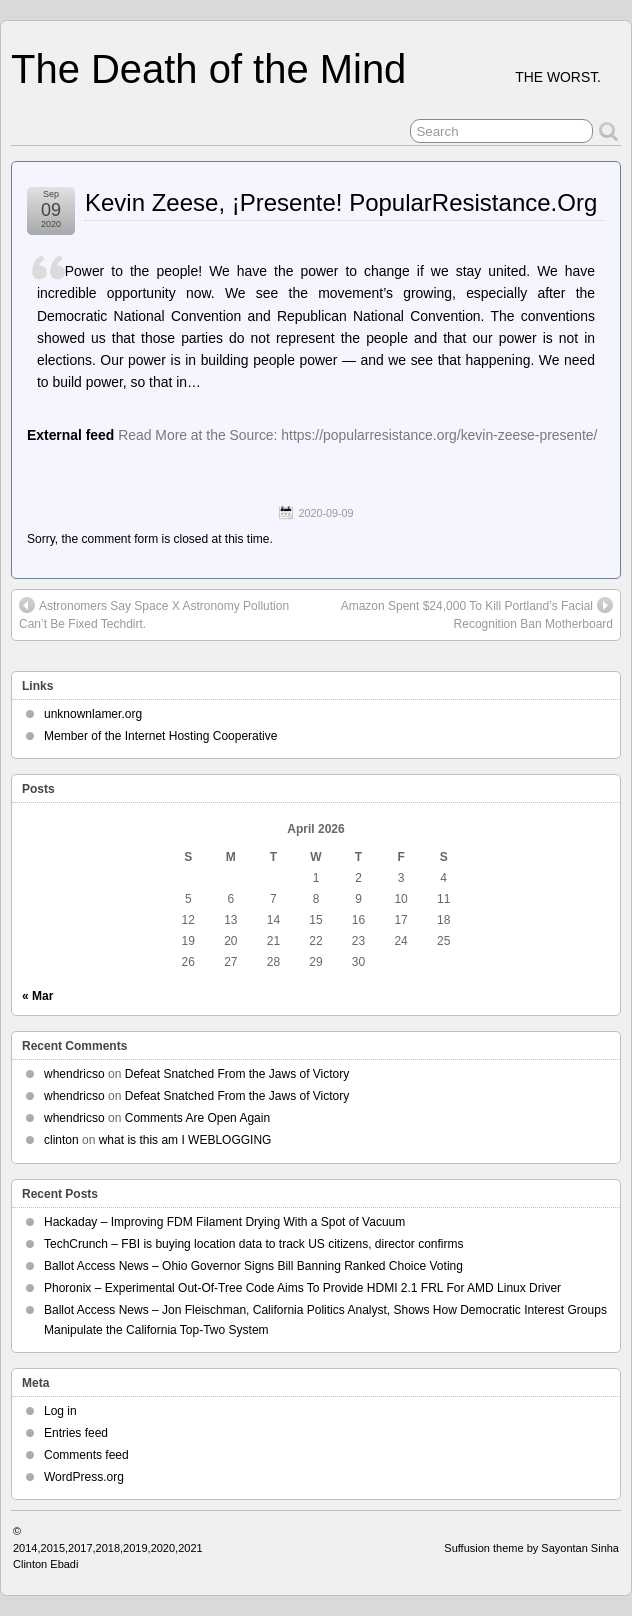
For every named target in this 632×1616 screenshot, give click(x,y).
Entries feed (76, 1433)
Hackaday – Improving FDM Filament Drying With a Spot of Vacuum (224, 1222)
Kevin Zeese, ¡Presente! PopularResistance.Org (341, 202)
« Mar (37, 996)
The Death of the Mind (208, 69)
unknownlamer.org (93, 714)
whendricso (74, 1074)
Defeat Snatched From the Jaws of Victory (237, 1074)
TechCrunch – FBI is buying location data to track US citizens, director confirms (254, 1244)
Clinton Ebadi (45, 1564)
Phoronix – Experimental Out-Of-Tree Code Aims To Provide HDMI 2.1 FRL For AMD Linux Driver (302, 1288)
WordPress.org (84, 1477)
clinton (61, 1140)
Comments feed (86, 1455)
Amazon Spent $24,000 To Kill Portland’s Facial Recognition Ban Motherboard (477, 614)
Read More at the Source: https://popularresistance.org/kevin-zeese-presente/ (357, 435)
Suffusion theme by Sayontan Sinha (531, 1548)
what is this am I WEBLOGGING (185, 1140)
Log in (60, 1411)
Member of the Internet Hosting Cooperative (160, 736)
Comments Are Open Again (197, 1118)
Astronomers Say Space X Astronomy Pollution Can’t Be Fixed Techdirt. (154, 614)
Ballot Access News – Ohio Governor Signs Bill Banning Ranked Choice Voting (253, 1266)
